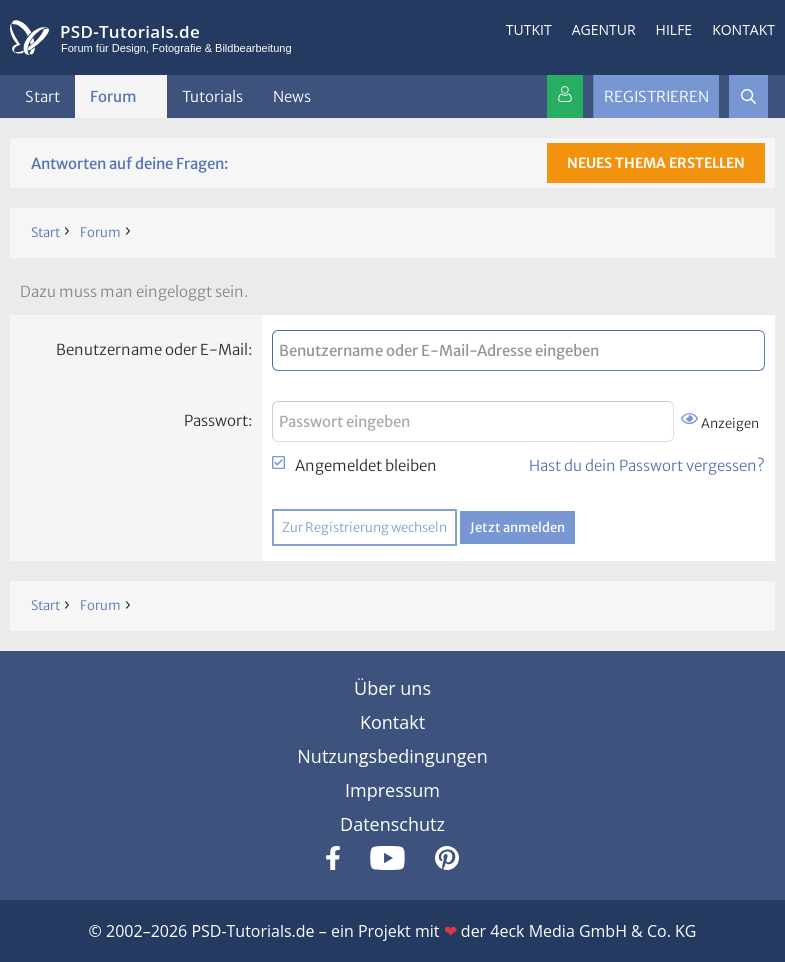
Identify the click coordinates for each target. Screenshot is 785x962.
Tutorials (212, 96)
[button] (153, 96)
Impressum (392, 790)
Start (42, 96)
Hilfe (674, 29)
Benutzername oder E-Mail (152, 349)
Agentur (604, 29)
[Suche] (748, 96)
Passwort (216, 420)
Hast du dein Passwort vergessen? (647, 465)
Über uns (392, 688)
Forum (113, 96)
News (292, 96)
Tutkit (529, 29)
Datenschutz (392, 824)
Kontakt (743, 29)
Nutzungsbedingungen (392, 756)
